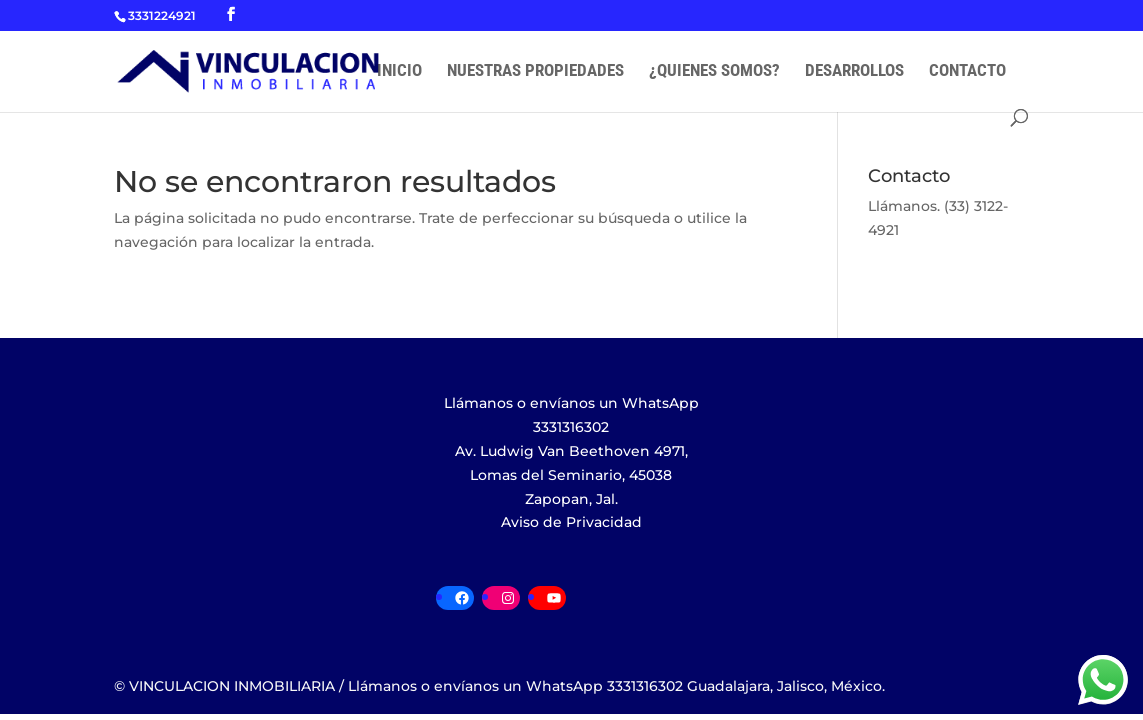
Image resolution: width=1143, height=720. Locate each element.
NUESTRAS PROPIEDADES (535, 71)
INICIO (399, 71)
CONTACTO (967, 71)
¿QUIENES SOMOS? (714, 71)
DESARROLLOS (854, 71)
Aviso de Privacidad (571, 522)
